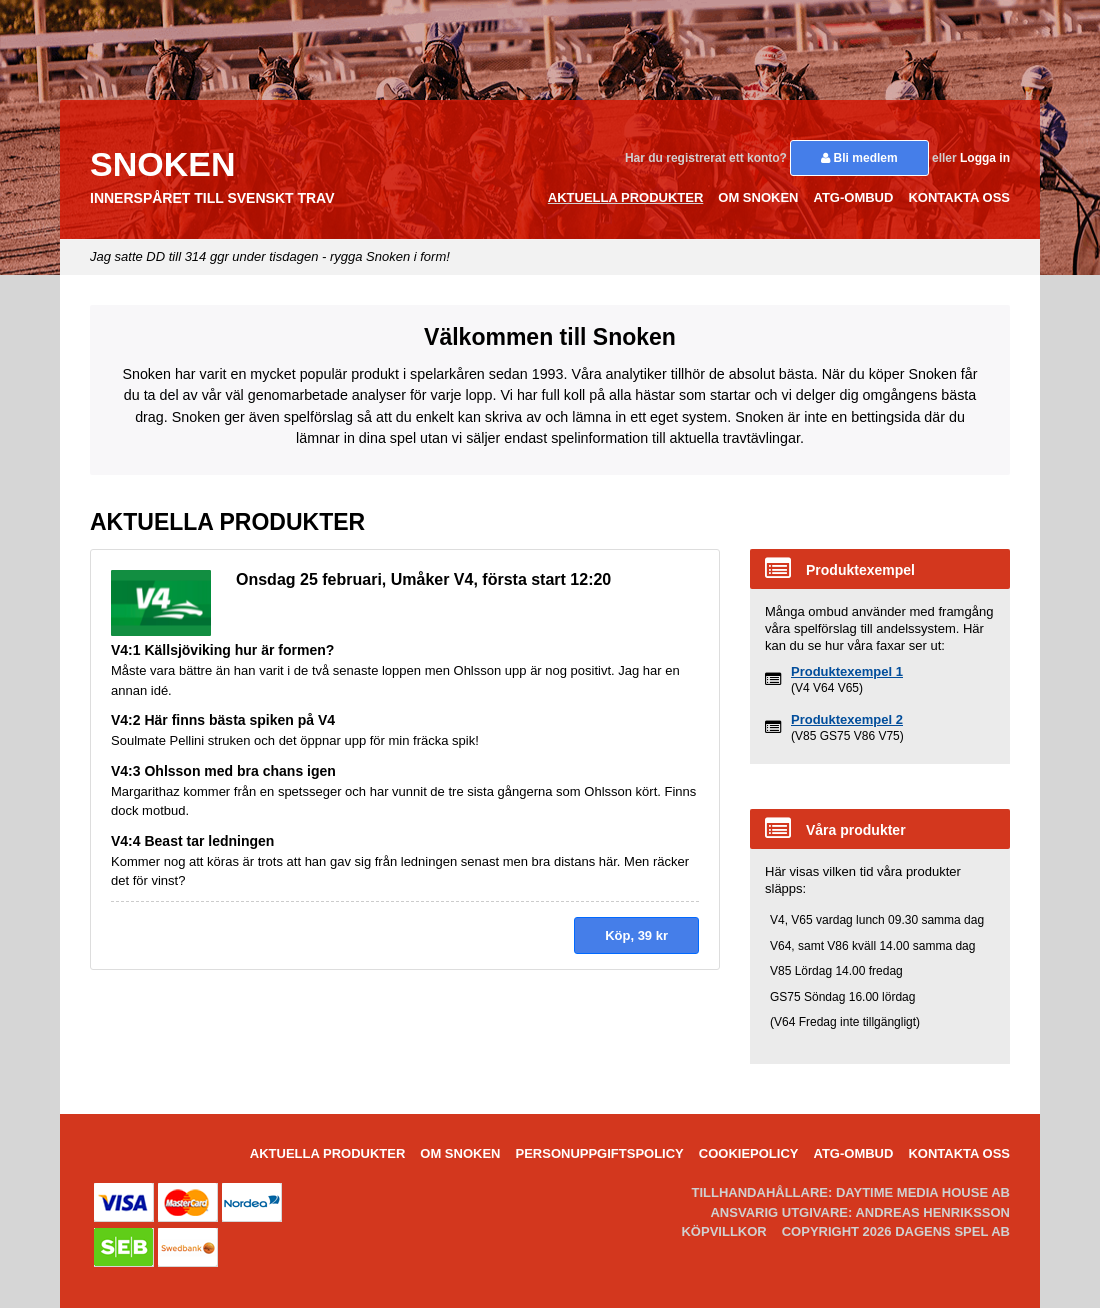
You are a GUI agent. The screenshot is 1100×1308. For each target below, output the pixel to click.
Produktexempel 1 (847, 671)
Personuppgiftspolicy (599, 1153)
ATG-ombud (853, 197)
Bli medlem (859, 158)
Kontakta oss (959, 197)
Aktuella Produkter (626, 197)
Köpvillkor (723, 1231)
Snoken (162, 164)
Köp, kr (636, 935)
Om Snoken (758, 197)
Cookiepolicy (749, 1153)
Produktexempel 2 (847, 719)
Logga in (985, 158)
